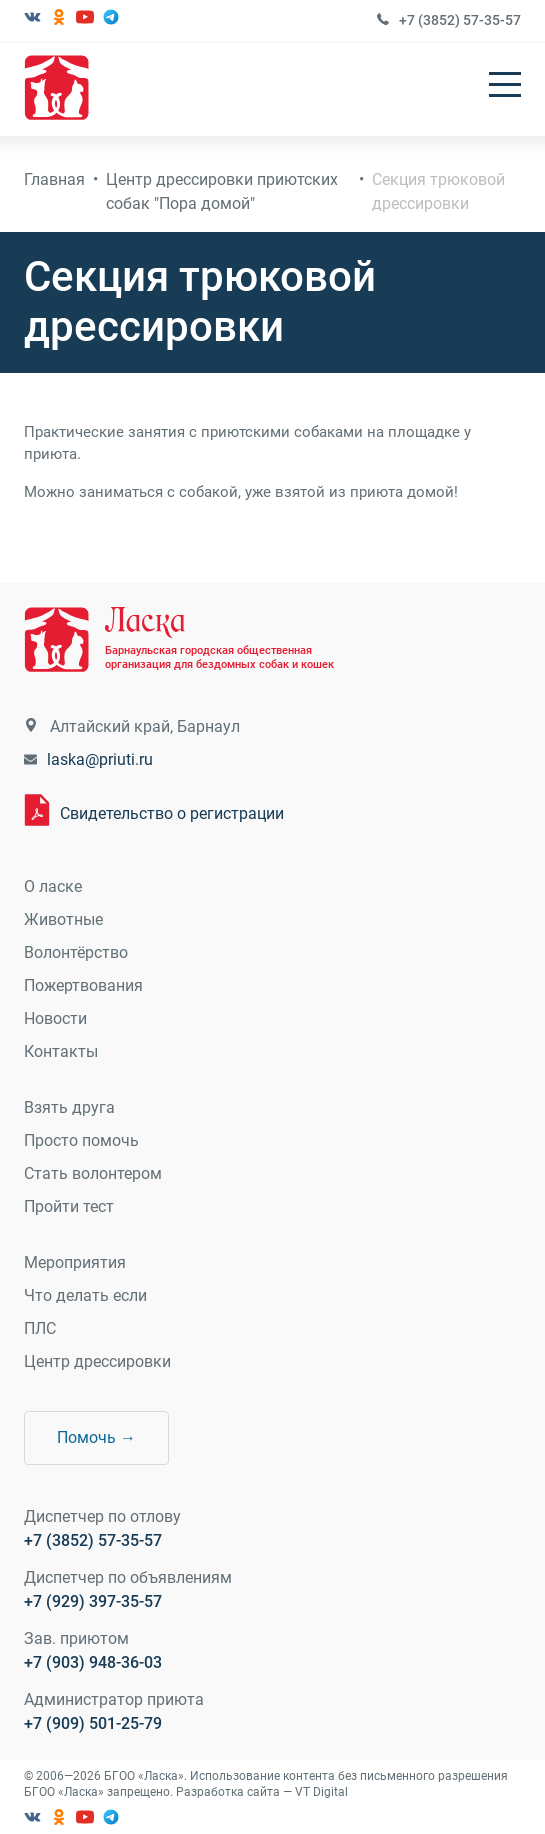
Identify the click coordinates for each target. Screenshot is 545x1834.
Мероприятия (75, 1262)
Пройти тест (69, 1206)
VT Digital (321, 1792)
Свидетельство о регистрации (172, 813)
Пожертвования (83, 985)
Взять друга (69, 1107)
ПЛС (40, 1328)
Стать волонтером (93, 1173)
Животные (63, 919)
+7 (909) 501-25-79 (93, 1723)
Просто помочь (81, 1140)
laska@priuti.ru (100, 759)
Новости (55, 1018)
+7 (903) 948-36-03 (93, 1662)
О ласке (53, 886)
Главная (54, 179)
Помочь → (96, 1437)
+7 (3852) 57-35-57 (460, 20)
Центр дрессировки (97, 1361)
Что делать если (85, 1295)
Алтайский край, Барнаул (145, 726)
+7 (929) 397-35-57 (93, 1601)
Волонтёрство (76, 952)
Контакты (61, 1051)
